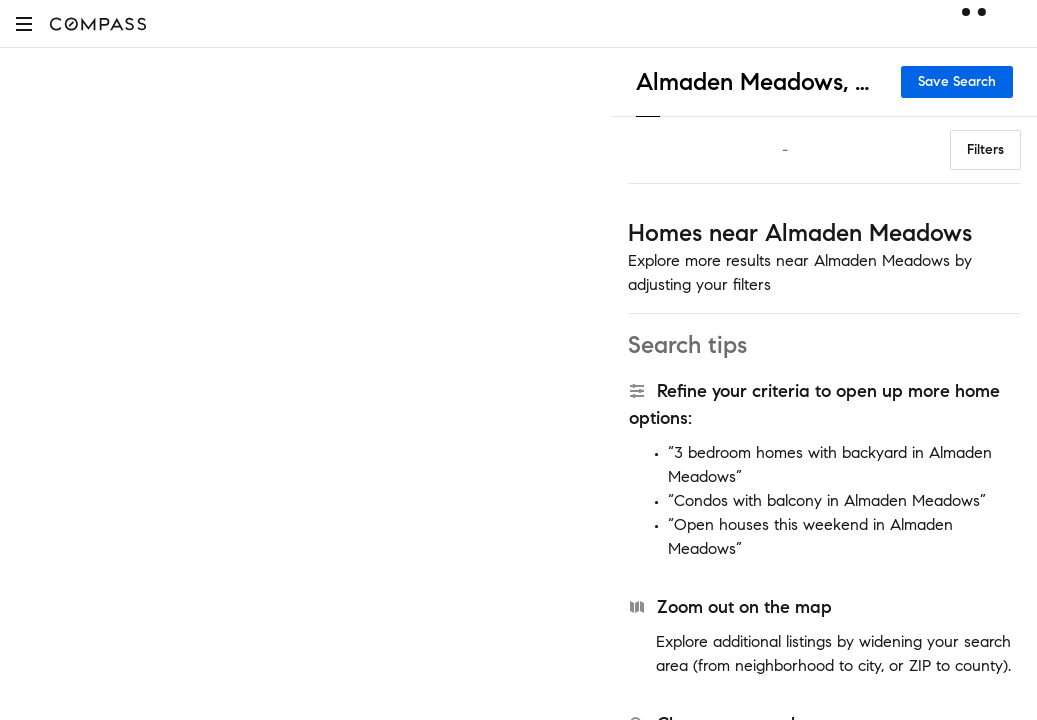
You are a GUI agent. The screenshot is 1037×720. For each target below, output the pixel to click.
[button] (24, 23)
